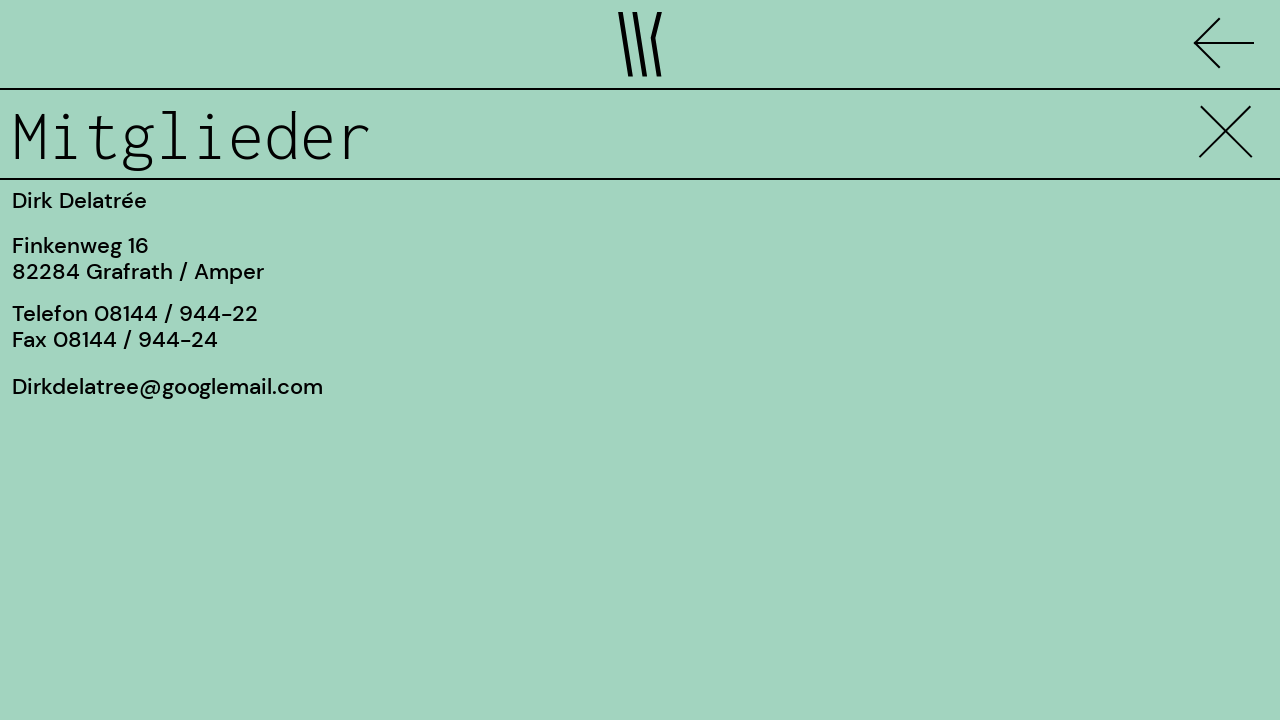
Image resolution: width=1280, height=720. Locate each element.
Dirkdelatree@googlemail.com (167, 387)
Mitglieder (192, 135)
